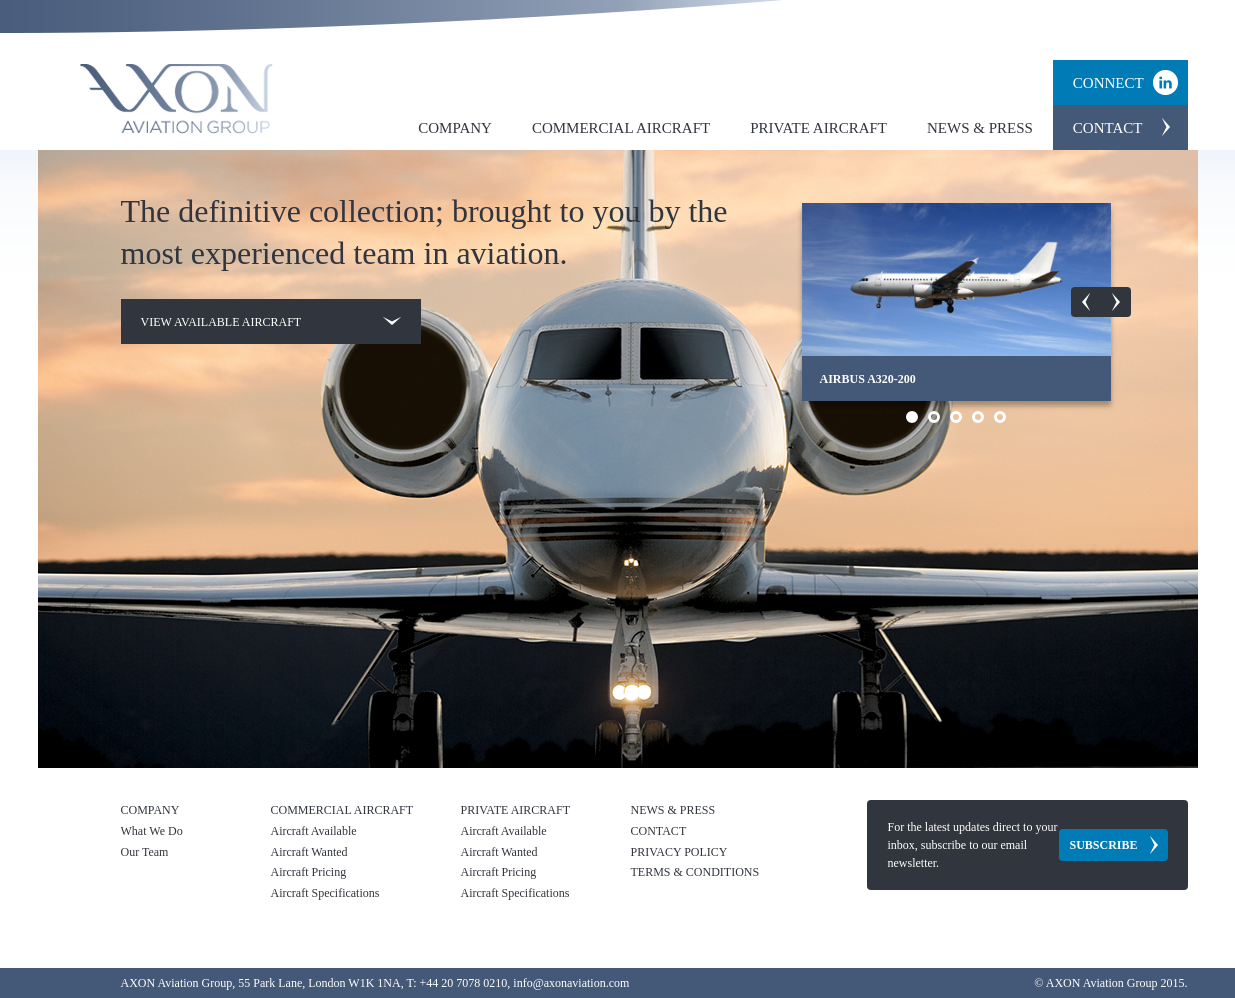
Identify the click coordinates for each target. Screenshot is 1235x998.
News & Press (980, 128)
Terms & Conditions (695, 872)
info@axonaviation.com (571, 983)
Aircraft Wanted (309, 852)
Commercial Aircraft (621, 128)
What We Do (152, 831)
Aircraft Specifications (325, 893)
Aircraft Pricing (309, 872)
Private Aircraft (818, 128)
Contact (1108, 128)
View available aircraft (271, 322)
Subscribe (1103, 845)
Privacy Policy (679, 852)
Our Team (145, 852)
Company (455, 128)
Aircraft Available (314, 831)
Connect (1108, 83)
